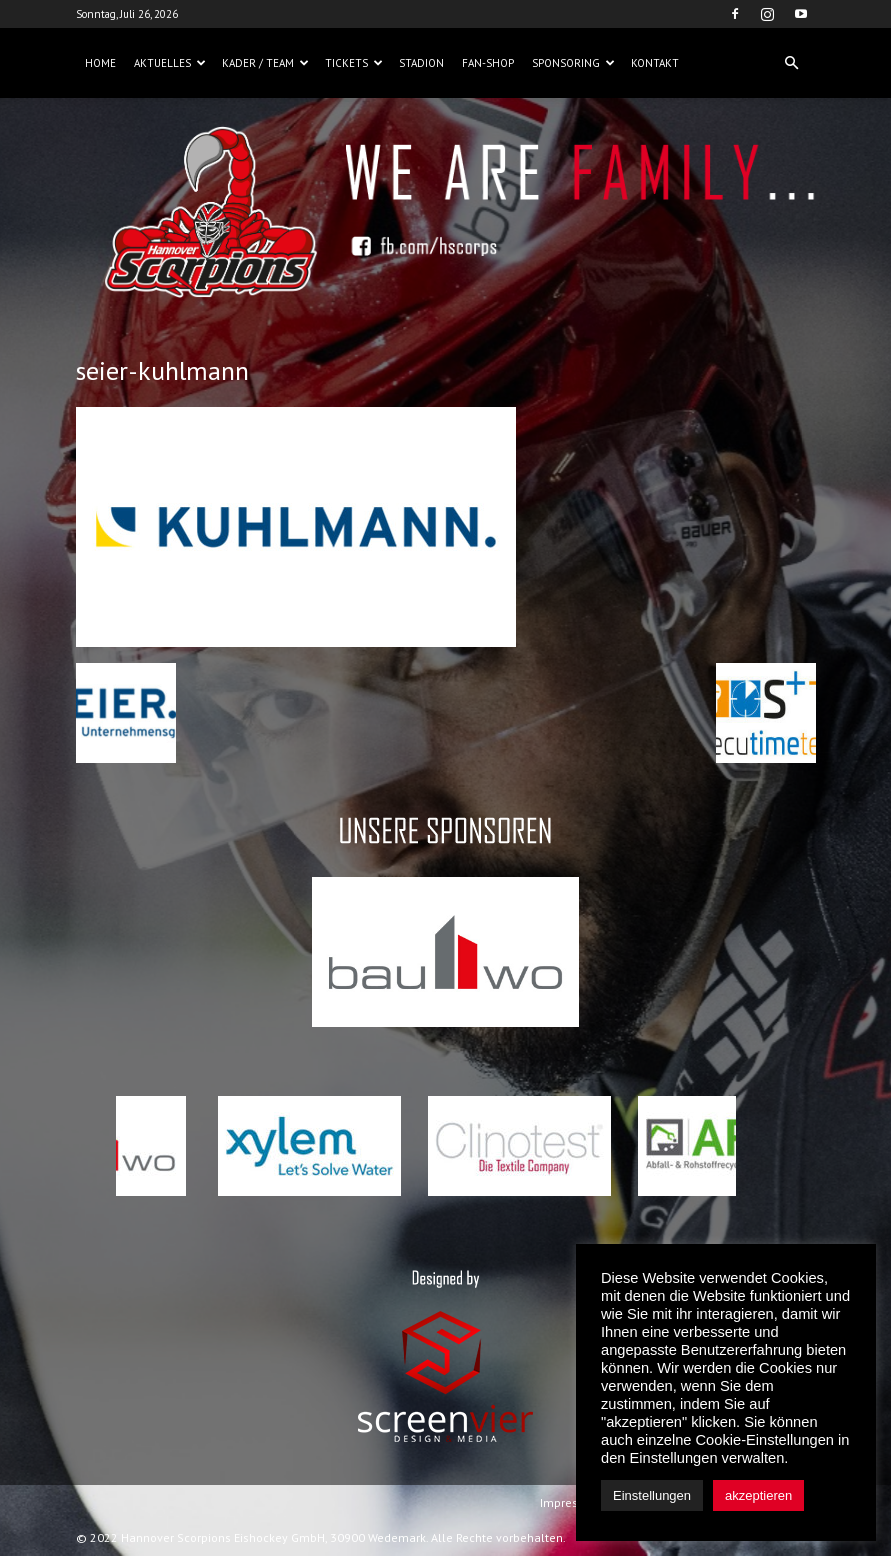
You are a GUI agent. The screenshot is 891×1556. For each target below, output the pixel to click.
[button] (792, 63)
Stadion (421, 63)
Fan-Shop (488, 63)
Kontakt (655, 63)
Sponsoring (573, 63)
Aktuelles (170, 63)
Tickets (354, 63)
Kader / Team (265, 63)
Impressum (571, 1502)
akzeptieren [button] (758, 1495)
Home (100, 63)
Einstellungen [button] (652, 1495)
